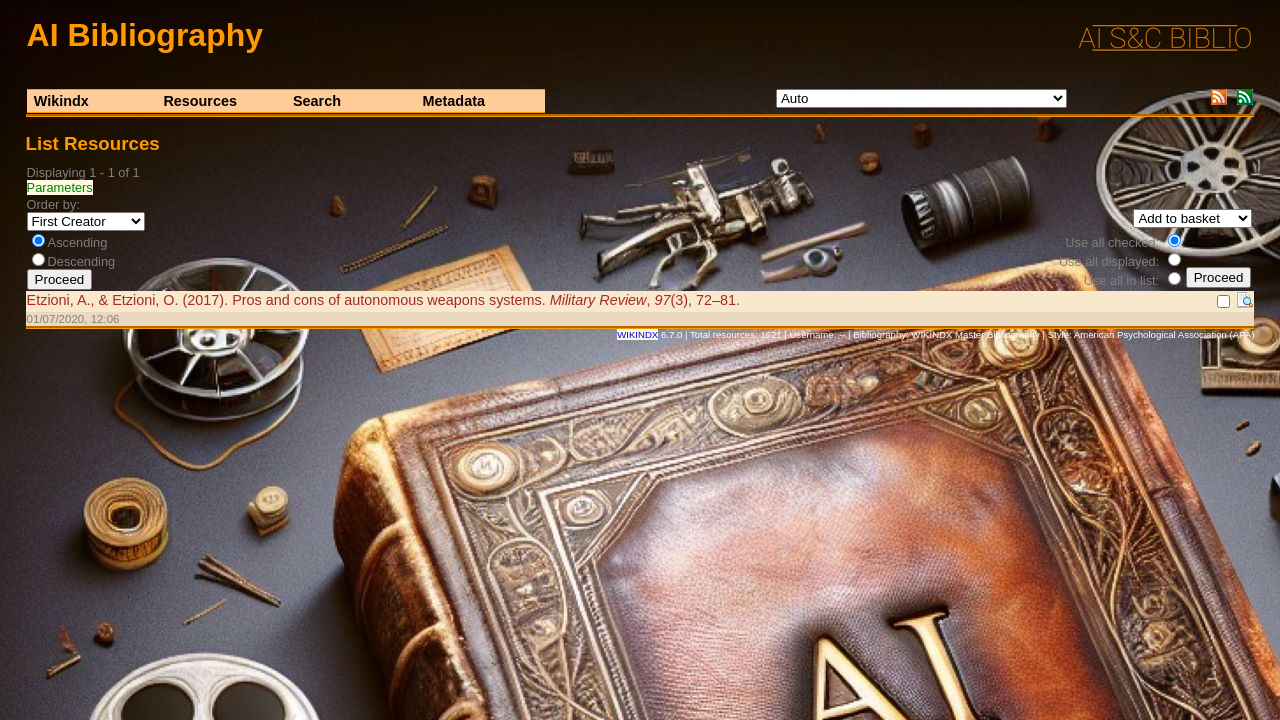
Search (317, 101)
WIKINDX (637, 334)
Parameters (60, 187)
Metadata (454, 101)
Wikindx (61, 101)
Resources (200, 101)
